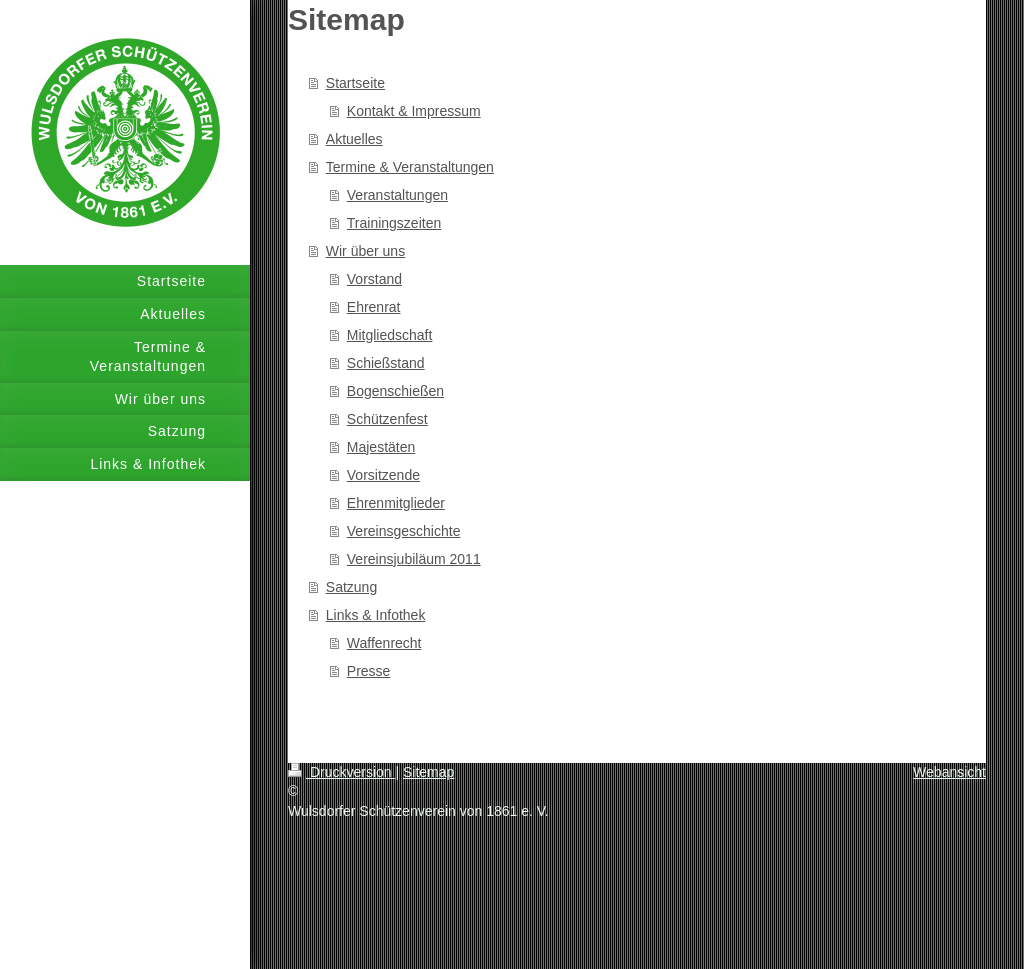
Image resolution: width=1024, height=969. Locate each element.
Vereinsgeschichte (404, 531)
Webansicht (949, 772)
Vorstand (374, 279)
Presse (369, 671)
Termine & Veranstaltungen (410, 167)
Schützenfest (387, 419)
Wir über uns (365, 251)
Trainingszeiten (394, 223)
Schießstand (386, 363)
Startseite (355, 83)
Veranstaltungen (397, 195)
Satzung (351, 587)
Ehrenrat (374, 307)
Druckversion (341, 772)
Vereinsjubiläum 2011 (414, 559)
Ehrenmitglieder (396, 503)
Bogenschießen (395, 391)
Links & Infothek (376, 615)
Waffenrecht (384, 643)
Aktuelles (354, 139)
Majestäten (381, 447)
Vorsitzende (383, 475)
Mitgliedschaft (390, 335)
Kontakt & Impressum (414, 111)
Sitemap (428, 772)
